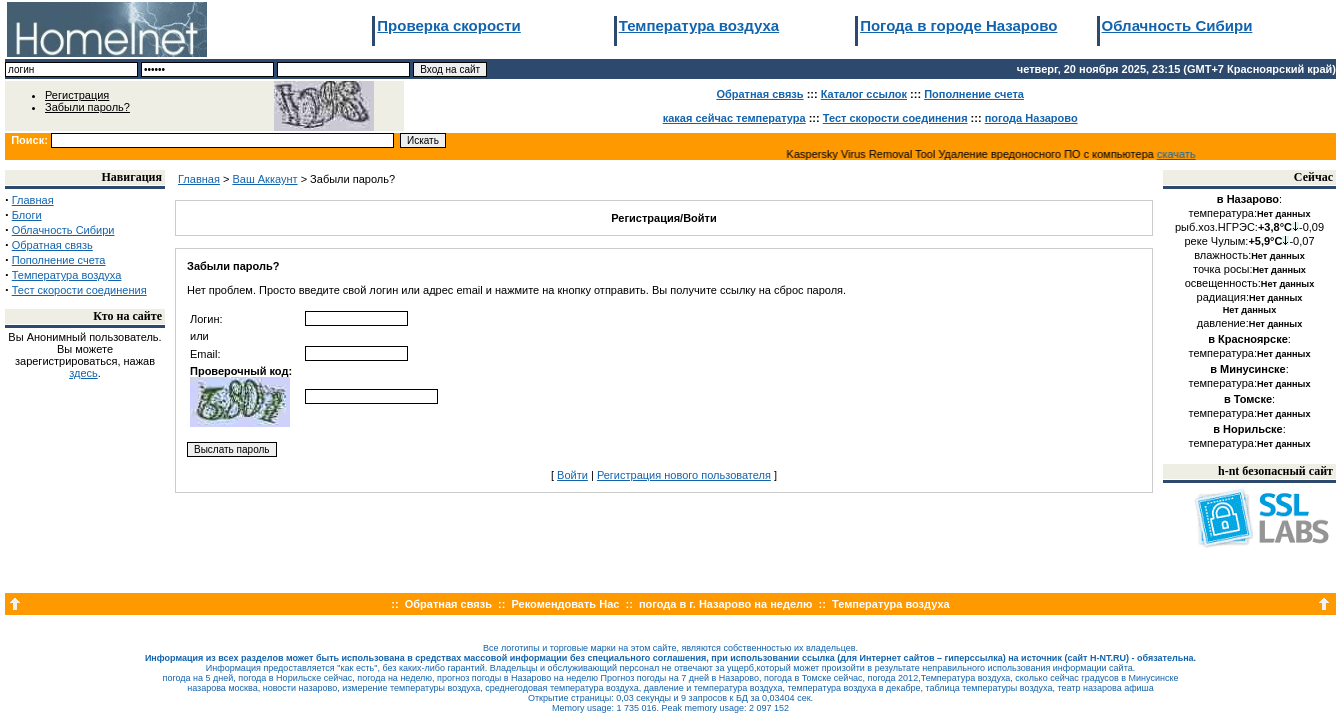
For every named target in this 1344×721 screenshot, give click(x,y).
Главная (33, 200)
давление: (1250, 323)
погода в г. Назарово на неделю (725, 604)
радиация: (1250, 297)
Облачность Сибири (1177, 25)
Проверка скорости (449, 25)
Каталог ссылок (864, 94)
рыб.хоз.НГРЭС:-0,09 (1249, 227)
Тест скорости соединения (895, 118)
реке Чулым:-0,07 (1249, 241)
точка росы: (1249, 269)
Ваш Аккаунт (264, 179)
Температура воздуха (699, 25)
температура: (1250, 213)
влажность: (1249, 255)
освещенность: (1250, 283)
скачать (1180, 154)
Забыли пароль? (87, 107)
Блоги (27, 215)
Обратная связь (759, 94)
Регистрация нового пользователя (684, 475)
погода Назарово (1031, 118)
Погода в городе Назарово (958, 25)
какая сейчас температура (734, 118)
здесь (83, 373)
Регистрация (77, 95)
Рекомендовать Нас (566, 604)
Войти (572, 475)
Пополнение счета (974, 94)
